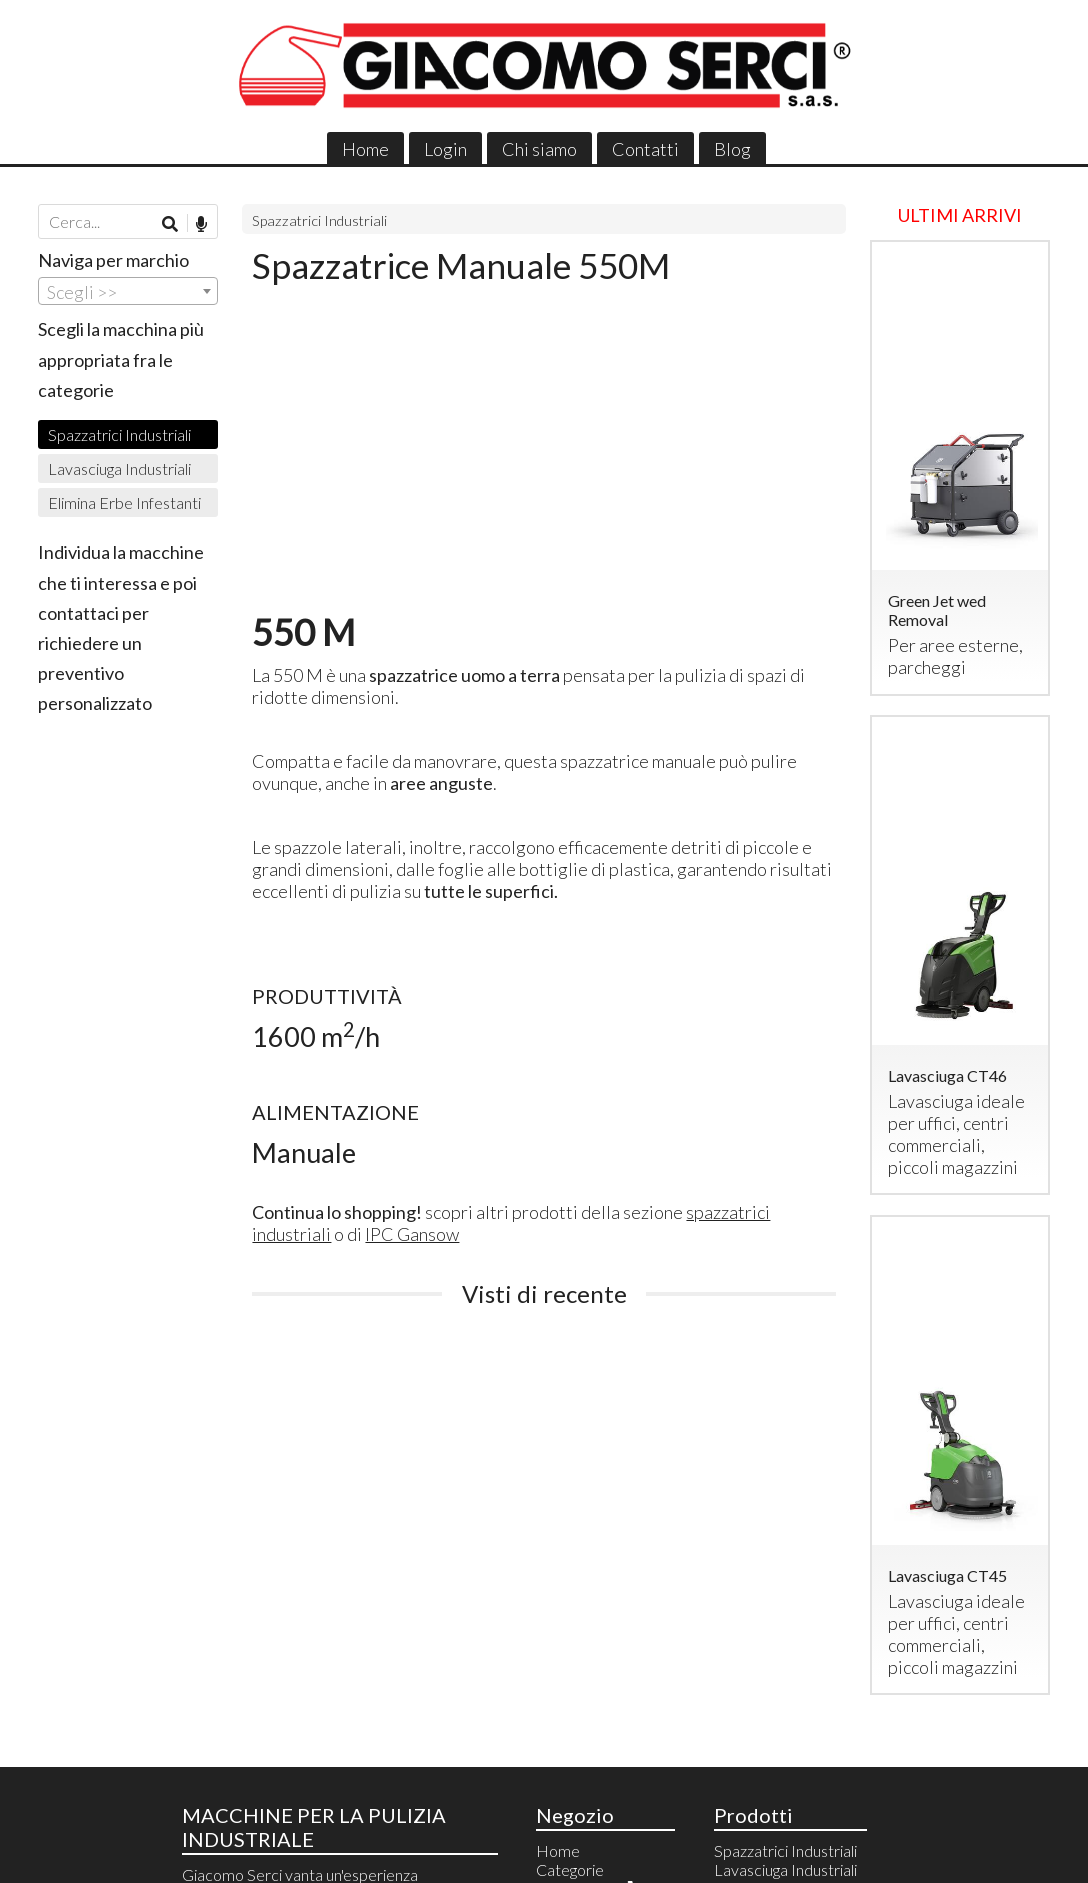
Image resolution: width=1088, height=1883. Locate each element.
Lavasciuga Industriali (119, 468)
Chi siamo (539, 149)
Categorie (570, 1869)
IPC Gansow (412, 1234)
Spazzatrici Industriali (319, 220)
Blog (732, 149)
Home (365, 149)
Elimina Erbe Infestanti (124, 502)
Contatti (645, 149)
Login (445, 149)
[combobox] (128, 291)
